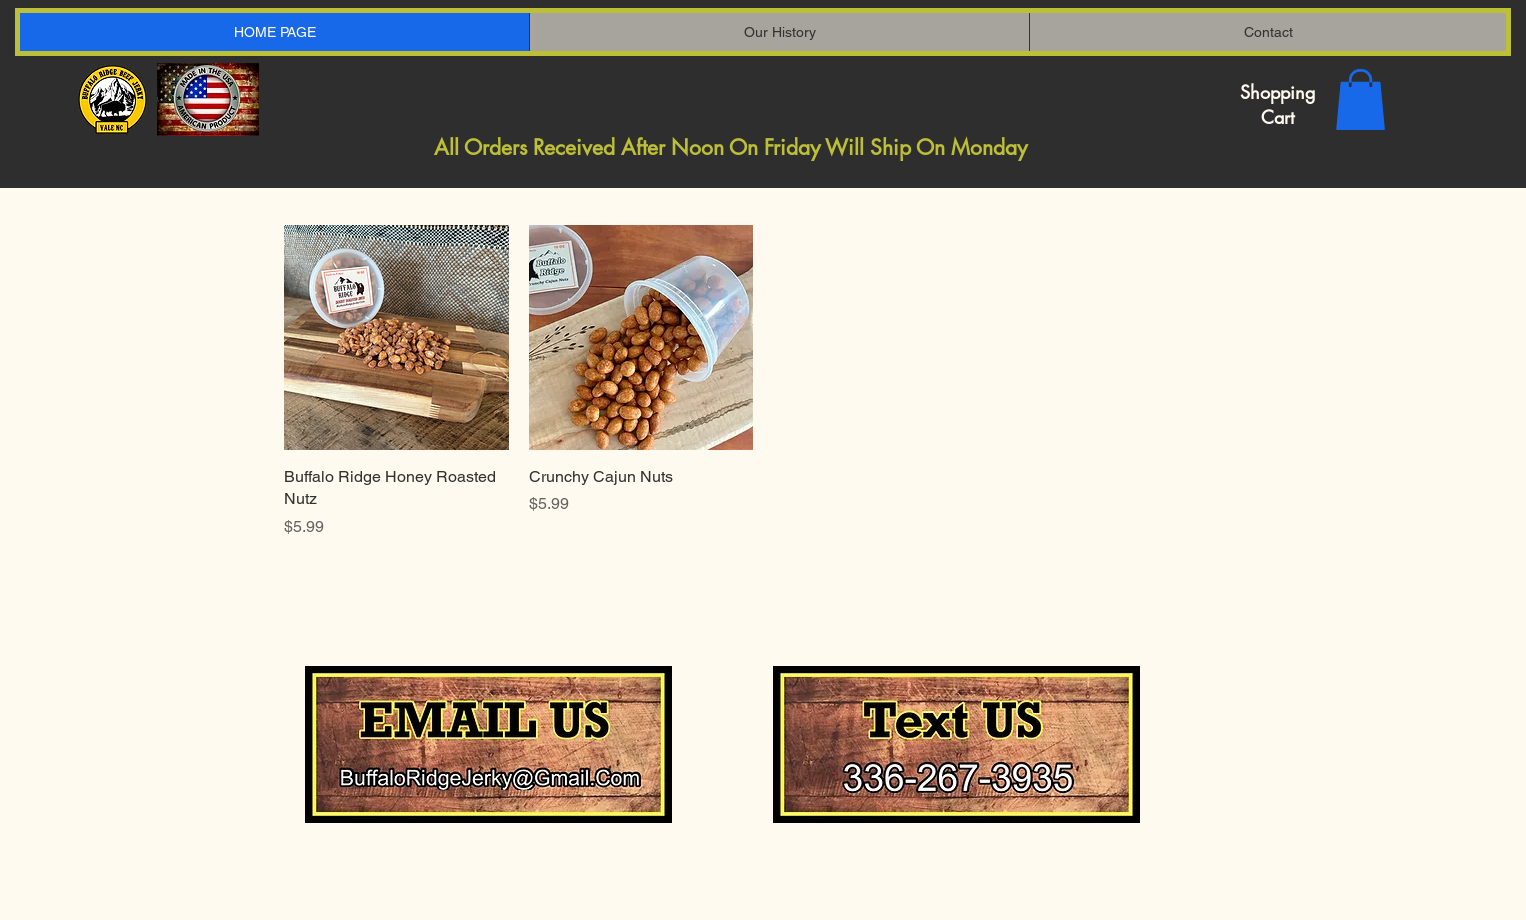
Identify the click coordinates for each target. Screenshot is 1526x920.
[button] (1360, 99)
